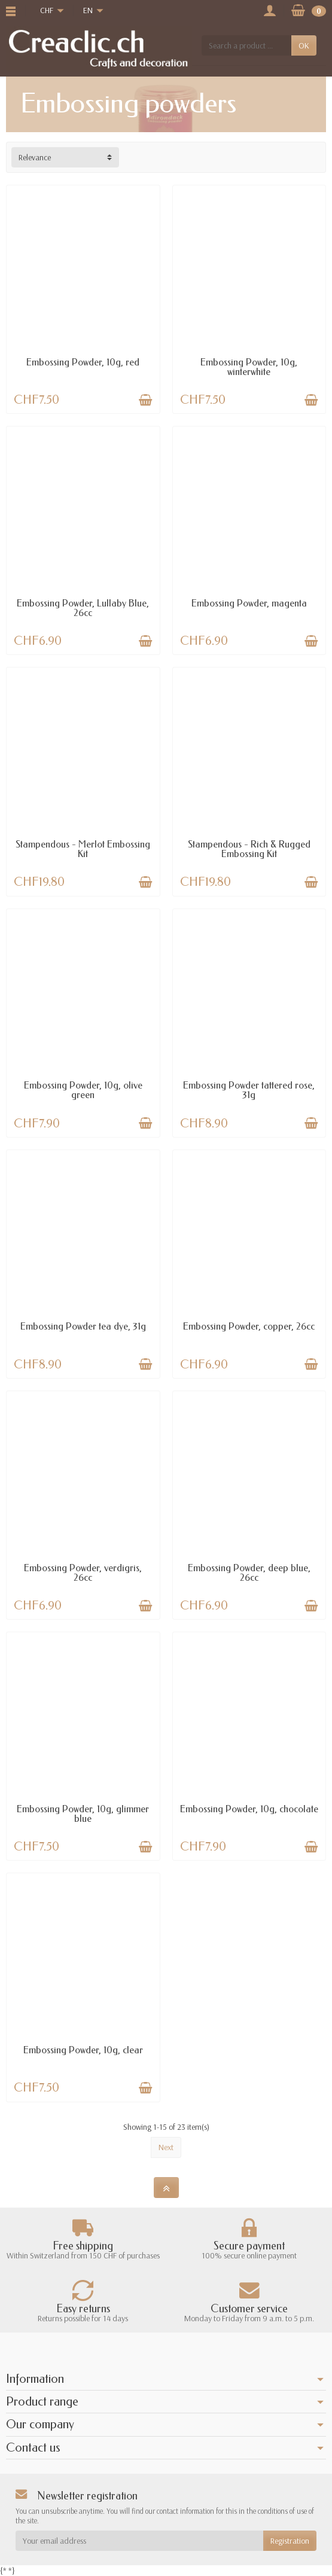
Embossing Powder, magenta (249, 603)
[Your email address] (139, 2541)
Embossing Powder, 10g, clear (83, 2050)
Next (166, 2147)
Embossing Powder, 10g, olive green (83, 1090)
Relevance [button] (35, 157)
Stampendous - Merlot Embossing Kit (83, 849)
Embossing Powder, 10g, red (82, 362)
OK (304, 45)
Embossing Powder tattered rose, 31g (249, 1090)
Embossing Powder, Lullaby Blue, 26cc (83, 607)
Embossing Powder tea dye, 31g (83, 1326)
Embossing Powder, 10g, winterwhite (248, 366)
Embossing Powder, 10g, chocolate (249, 1809)
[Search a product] (246, 45)
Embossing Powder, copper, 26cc (249, 1326)
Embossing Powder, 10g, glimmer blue (83, 1813)
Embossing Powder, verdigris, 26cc (83, 1572)
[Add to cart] (145, 400)
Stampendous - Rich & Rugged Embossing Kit (249, 849)
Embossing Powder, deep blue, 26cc (249, 1572)
